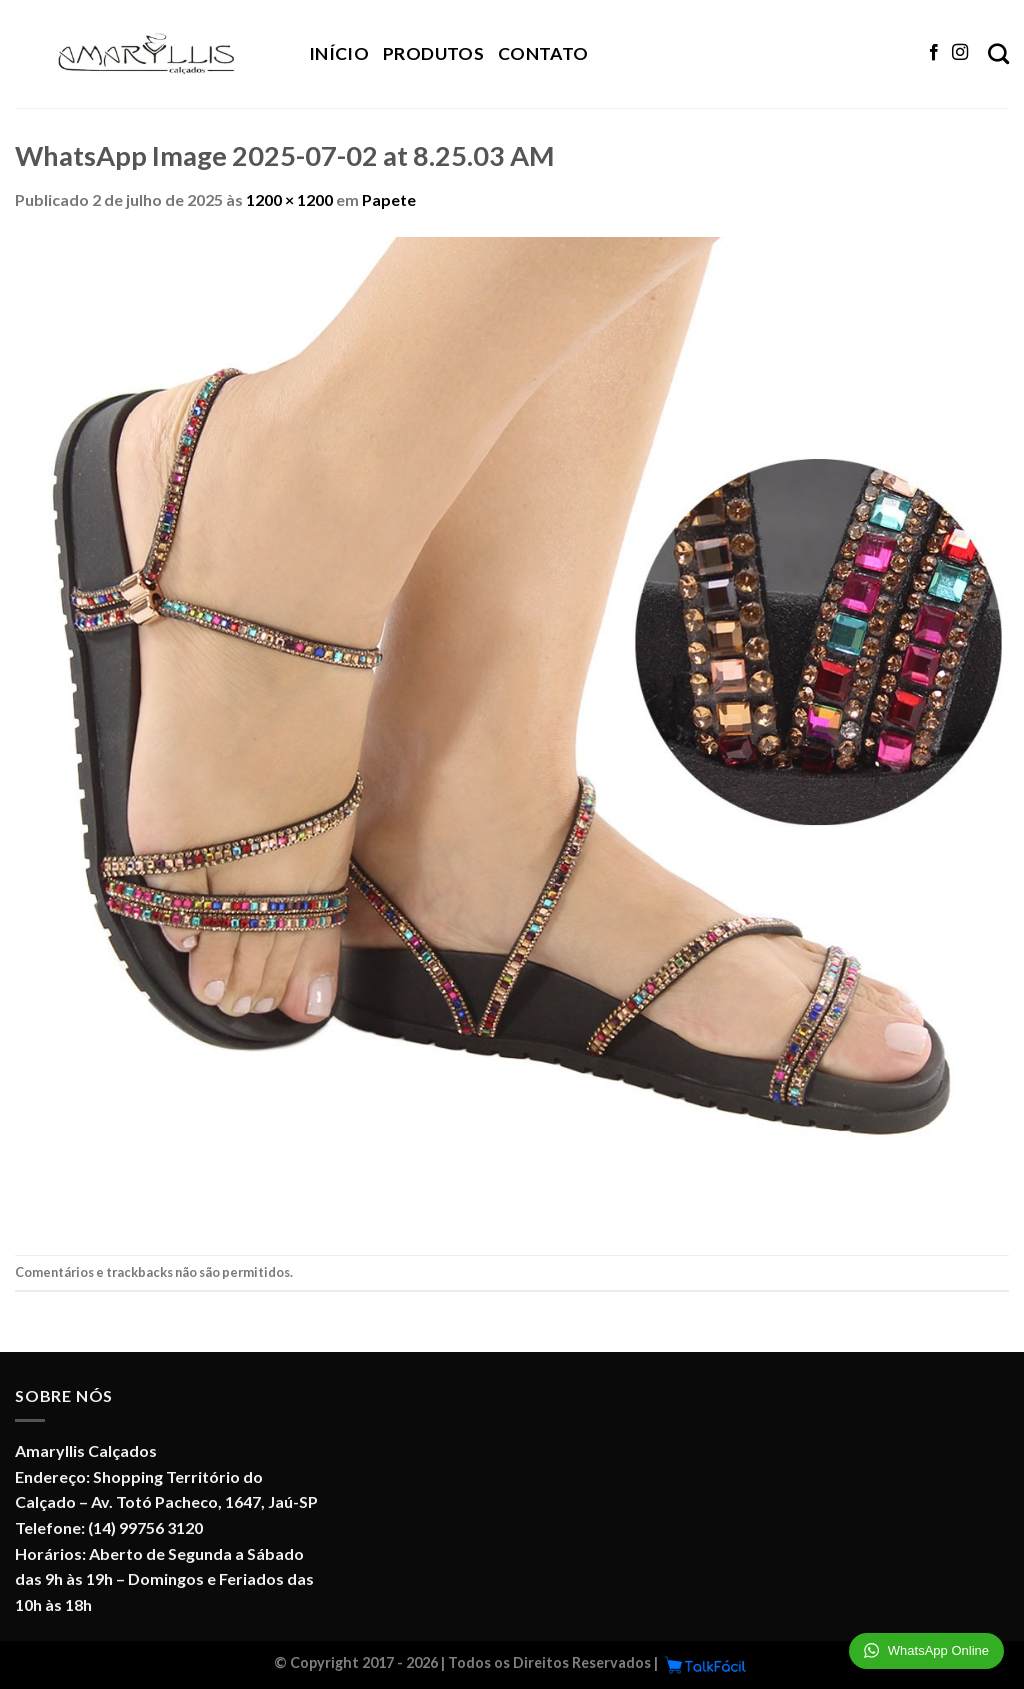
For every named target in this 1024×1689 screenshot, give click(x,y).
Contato (543, 53)
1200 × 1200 (289, 199)
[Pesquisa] (998, 53)
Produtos (433, 53)
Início (339, 53)
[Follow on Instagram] (960, 53)
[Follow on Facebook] (934, 53)
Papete (389, 199)
